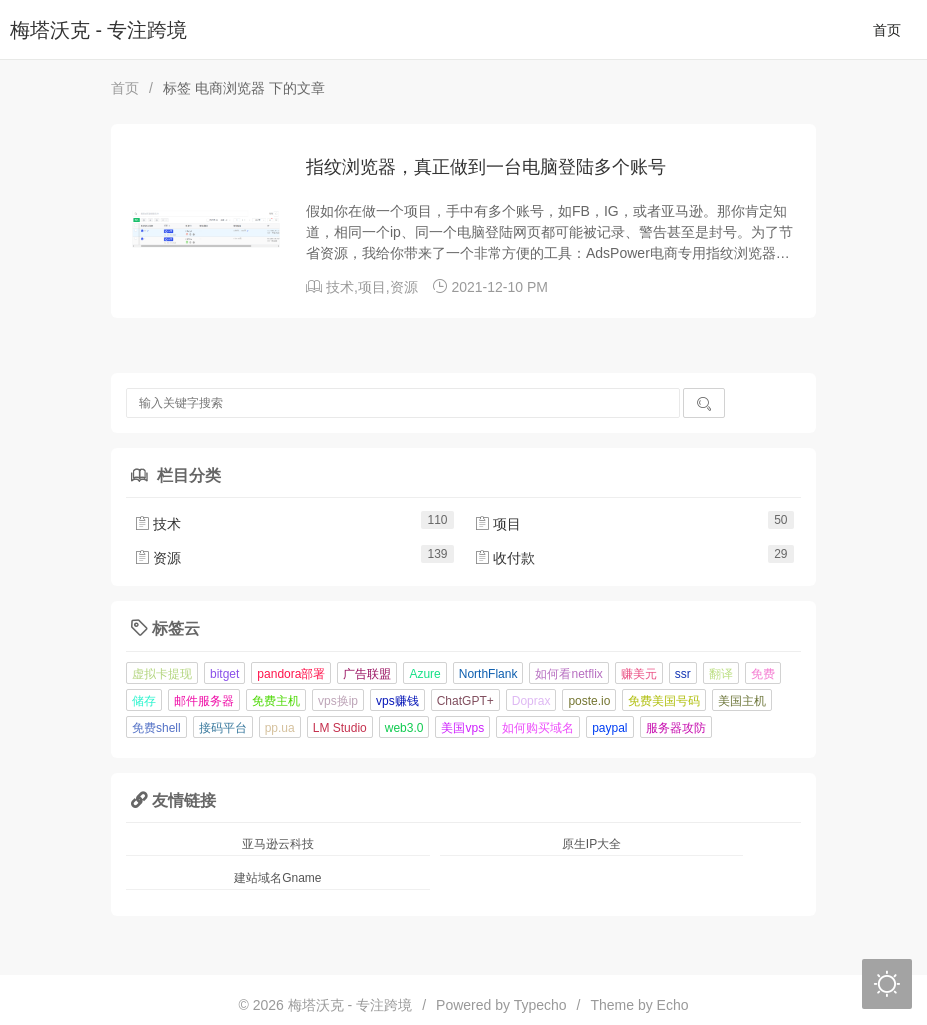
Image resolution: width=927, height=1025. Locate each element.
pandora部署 (291, 674)
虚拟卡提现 (162, 674)
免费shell (156, 728)
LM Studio (340, 728)
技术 (340, 287)
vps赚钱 (397, 701)
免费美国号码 (664, 701)
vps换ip (338, 701)
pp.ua (280, 728)
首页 (887, 30)
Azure (424, 674)
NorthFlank (488, 674)
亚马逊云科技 (278, 844)
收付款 (505, 558)
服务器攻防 (676, 728)
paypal (609, 728)
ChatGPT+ (465, 701)
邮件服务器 (204, 701)
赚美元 (639, 674)
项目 (372, 287)
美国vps (462, 728)
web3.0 (404, 728)
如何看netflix (568, 674)
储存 (144, 701)
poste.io (589, 701)
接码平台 (223, 728)
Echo (673, 1005)
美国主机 (742, 701)
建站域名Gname (277, 878)
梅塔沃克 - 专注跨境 (98, 30)
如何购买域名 (538, 728)
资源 (404, 287)
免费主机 (276, 701)
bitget (224, 674)
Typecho (540, 1005)
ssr (683, 674)
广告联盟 (367, 674)
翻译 (721, 674)
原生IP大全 (591, 844)
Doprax (531, 701)
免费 (763, 674)
